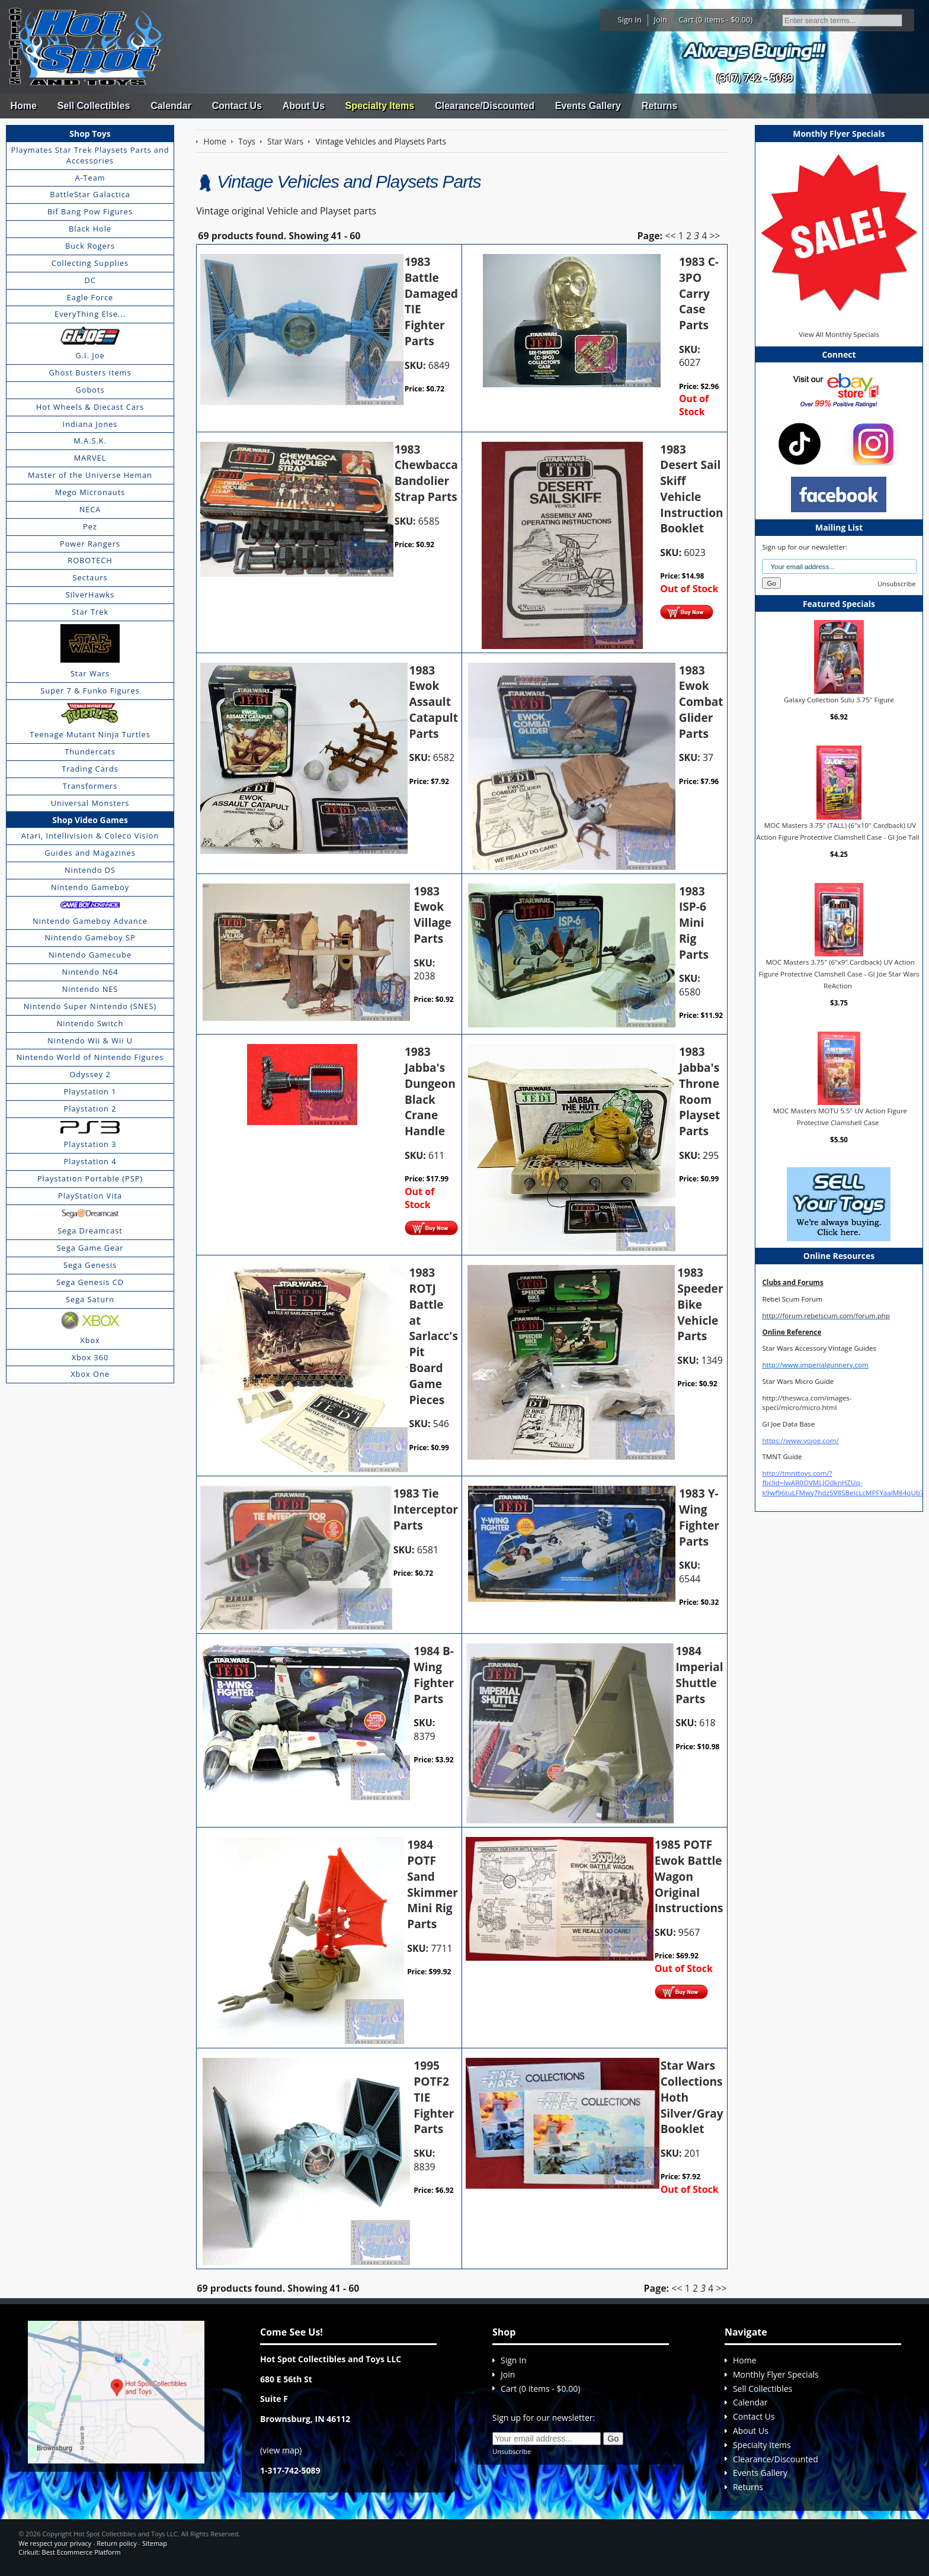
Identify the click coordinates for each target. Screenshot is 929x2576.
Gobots (90, 389)
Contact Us (236, 106)
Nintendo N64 (90, 971)
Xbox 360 (90, 1357)
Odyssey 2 (89, 1074)
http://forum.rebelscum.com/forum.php (826, 1315)
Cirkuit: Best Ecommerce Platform (69, 2552)
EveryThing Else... (90, 314)
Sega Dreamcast (90, 1230)
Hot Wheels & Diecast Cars (90, 407)
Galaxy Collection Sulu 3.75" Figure (839, 699)
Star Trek (90, 611)
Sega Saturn (90, 1299)
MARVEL (90, 457)
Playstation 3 (90, 1144)
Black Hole (90, 228)
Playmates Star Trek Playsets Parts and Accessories (90, 155)
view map (280, 2450)
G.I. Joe (89, 355)
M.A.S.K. (90, 440)
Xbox (90, 1340)
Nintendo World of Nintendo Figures (90, 1057)
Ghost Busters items (90, 372)
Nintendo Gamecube (90, 954)
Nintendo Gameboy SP (89, 937)
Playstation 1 (90, 1091)
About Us (304, 106)
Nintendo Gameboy (90, 887)
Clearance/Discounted (484, 106)
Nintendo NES (90, 989)
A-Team (90, 177)
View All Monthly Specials (839, 334)
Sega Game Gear (90, 1247)
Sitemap (154, 2543)
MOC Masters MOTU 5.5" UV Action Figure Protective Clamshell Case (840, 1116)
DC (89, 280)
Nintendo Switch (90, 1023)
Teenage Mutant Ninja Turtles (90, 734)
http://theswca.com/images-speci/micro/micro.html (806, 1402)
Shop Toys (89, 133)
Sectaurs (90, 577)
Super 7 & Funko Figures (89, 690)
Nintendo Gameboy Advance (90, 921)
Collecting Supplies (90, 263)
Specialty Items (380, 106)
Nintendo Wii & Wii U (90, 1040)
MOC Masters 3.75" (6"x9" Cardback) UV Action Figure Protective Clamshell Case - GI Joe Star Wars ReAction (838, 974)
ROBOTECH (90, 560)
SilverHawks (90, 594)
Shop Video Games (90, 820)
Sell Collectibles (93, 106)
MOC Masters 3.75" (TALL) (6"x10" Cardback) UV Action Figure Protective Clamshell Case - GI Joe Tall (838, 831)
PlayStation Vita (90, 1195)
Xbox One (90, 1374)
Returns (659, 106)
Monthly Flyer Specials (776, 2374)
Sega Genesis (90, 1265)
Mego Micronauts (90, 492)
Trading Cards (90, 768)
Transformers (90, 785)
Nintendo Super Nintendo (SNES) (90, 1006)
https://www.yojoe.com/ (800, 1440)
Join (660, 19)
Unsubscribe (896, 583)
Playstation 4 (90, 1161)
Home (23, 106)
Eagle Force (90, 297)
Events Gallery (588, 106)
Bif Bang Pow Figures (90, 211)
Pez (90, 526)
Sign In (630, 19)
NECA (90, 509)
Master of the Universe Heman (90, 475)
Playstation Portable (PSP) (90, 1178)
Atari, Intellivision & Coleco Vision (90, 835)
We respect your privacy (54, 2543)
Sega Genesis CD (90, 1282)
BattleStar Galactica (90, 194)
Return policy (116, 2543)
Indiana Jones (90, 424)
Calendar (170, 106)
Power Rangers (90, 543)
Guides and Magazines (89, 852)
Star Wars (90, 673)
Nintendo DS (90, 870)
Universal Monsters (90, 803)
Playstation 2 (90, 1108)
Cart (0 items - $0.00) (716, 19)
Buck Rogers (90, 245)
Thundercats (90, 751)
